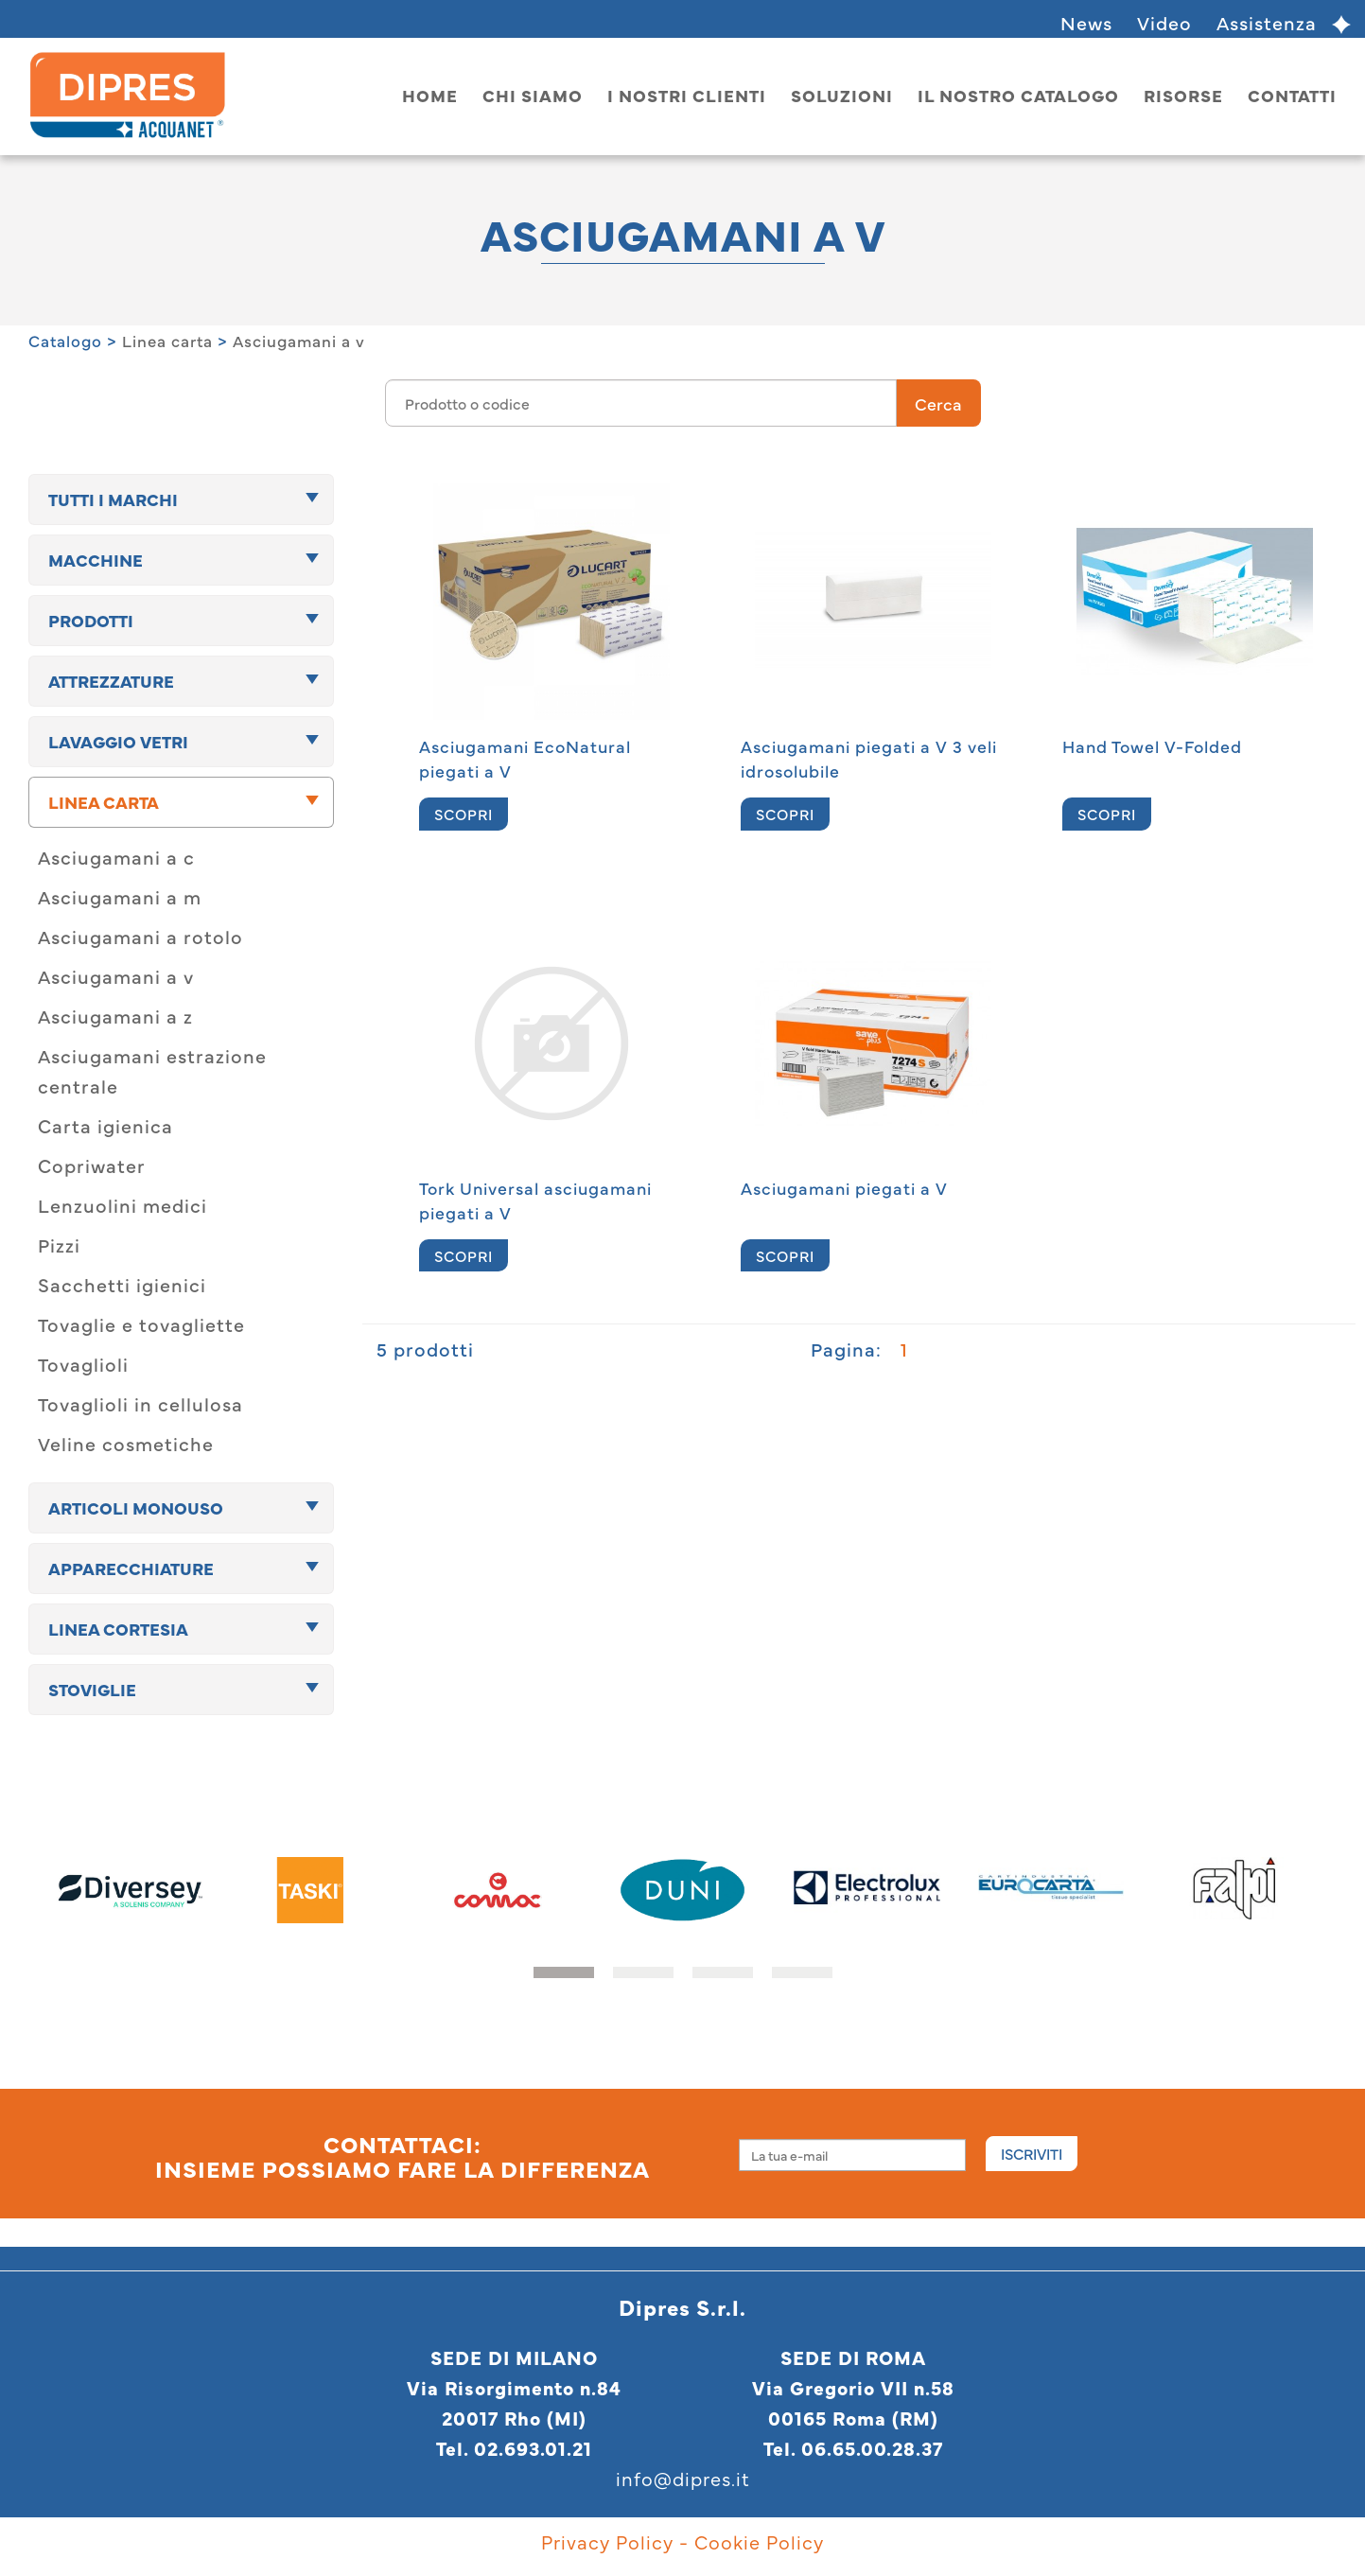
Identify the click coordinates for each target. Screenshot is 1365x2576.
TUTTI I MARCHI (113, 499)
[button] (564, 1972)
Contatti (1292, 95)
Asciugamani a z (115, 1015)
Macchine (95, 559)
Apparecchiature (131, 1568)
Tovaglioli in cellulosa (140, 1403)
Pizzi (59, 1244)
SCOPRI (463, 813)
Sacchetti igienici (122, 1284)
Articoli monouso (135, 1507)
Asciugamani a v (299, 340)
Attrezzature (111, 680)
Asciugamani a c (116, 856)
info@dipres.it (683, 2478)
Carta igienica (105, 1125)
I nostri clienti (686, 95)
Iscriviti (1031, 2153)
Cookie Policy (759, 2541)
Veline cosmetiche (126, 1443)
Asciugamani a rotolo (140, 936)
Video (1164, 22)
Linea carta (167, 340)
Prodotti (90, 620)
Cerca (938, 403)
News (1086, 22)
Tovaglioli (83, 1363)
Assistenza (1266, 22)
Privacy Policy (607, 2541)
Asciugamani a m (119, 896)
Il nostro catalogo (1018, 95)
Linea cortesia (118, 1628)
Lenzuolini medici (122, 1205)
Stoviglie (92, 1689)
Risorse (1183, 95)
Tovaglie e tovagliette (141, 1324)
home (430, 95)
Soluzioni (842, 95)
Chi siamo (532, 95)
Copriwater (92, 1165)
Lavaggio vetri (118, 741)
